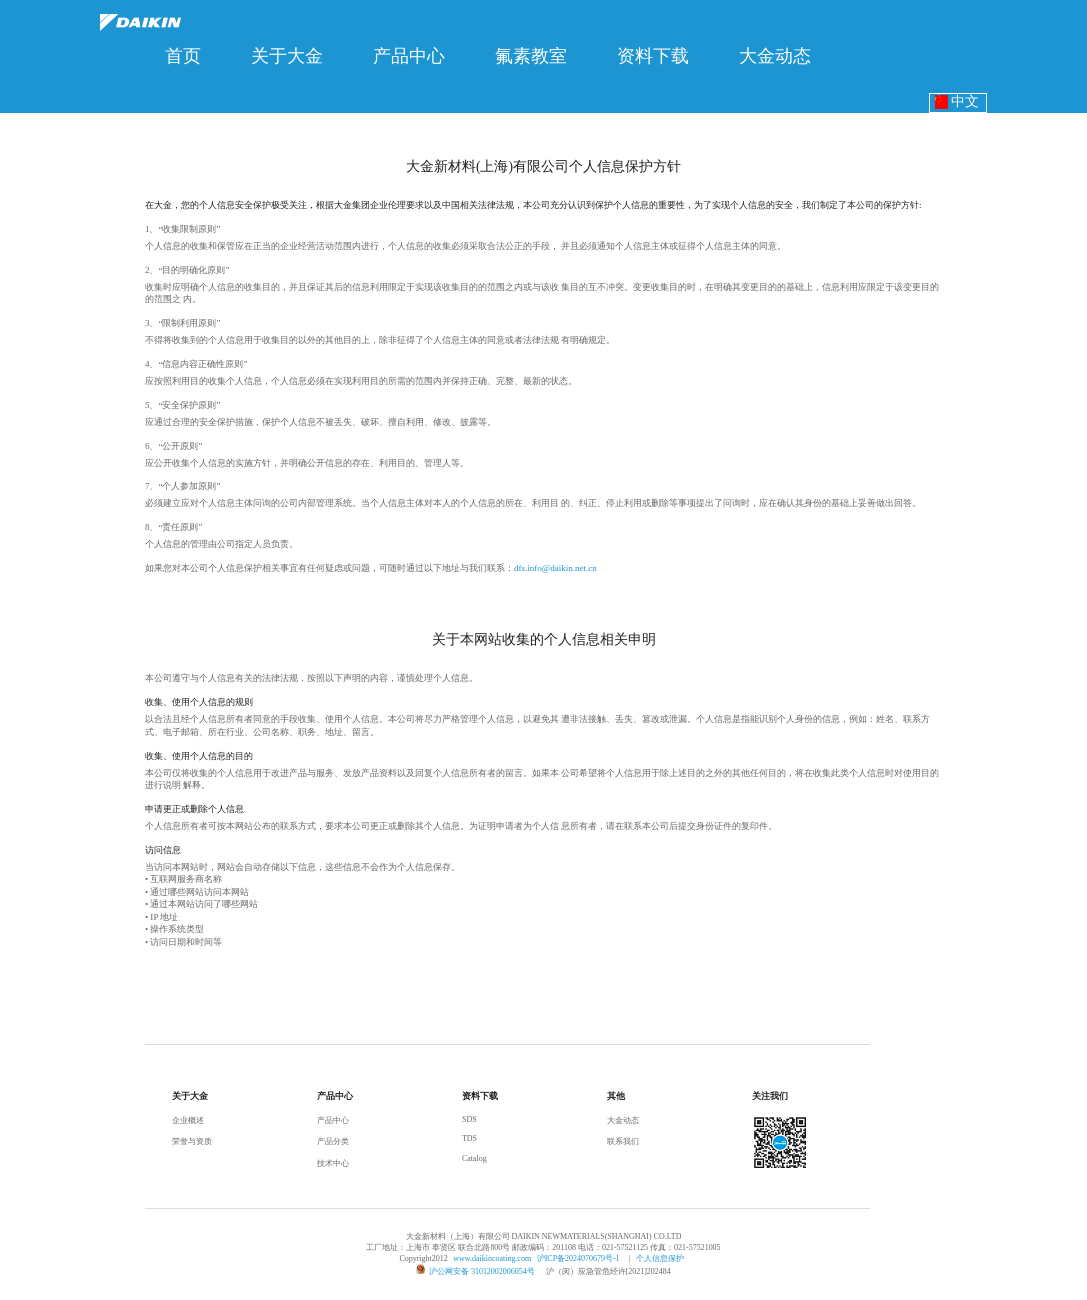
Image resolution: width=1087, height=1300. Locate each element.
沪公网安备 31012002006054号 (482, 1271)
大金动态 (623, 1120)
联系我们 (623, 1141)
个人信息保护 (660, 1258)
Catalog (474, 1158)
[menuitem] (183, 55)
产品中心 (333, 1120)
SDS (469, 1119)
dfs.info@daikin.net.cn (555, 568)
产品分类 (333, 1141)
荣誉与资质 (192, 1141)
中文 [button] (957, 102)
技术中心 (333, 1163)
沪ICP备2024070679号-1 (578, 1258)
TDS (469, 1138)
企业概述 (188, 1120)
